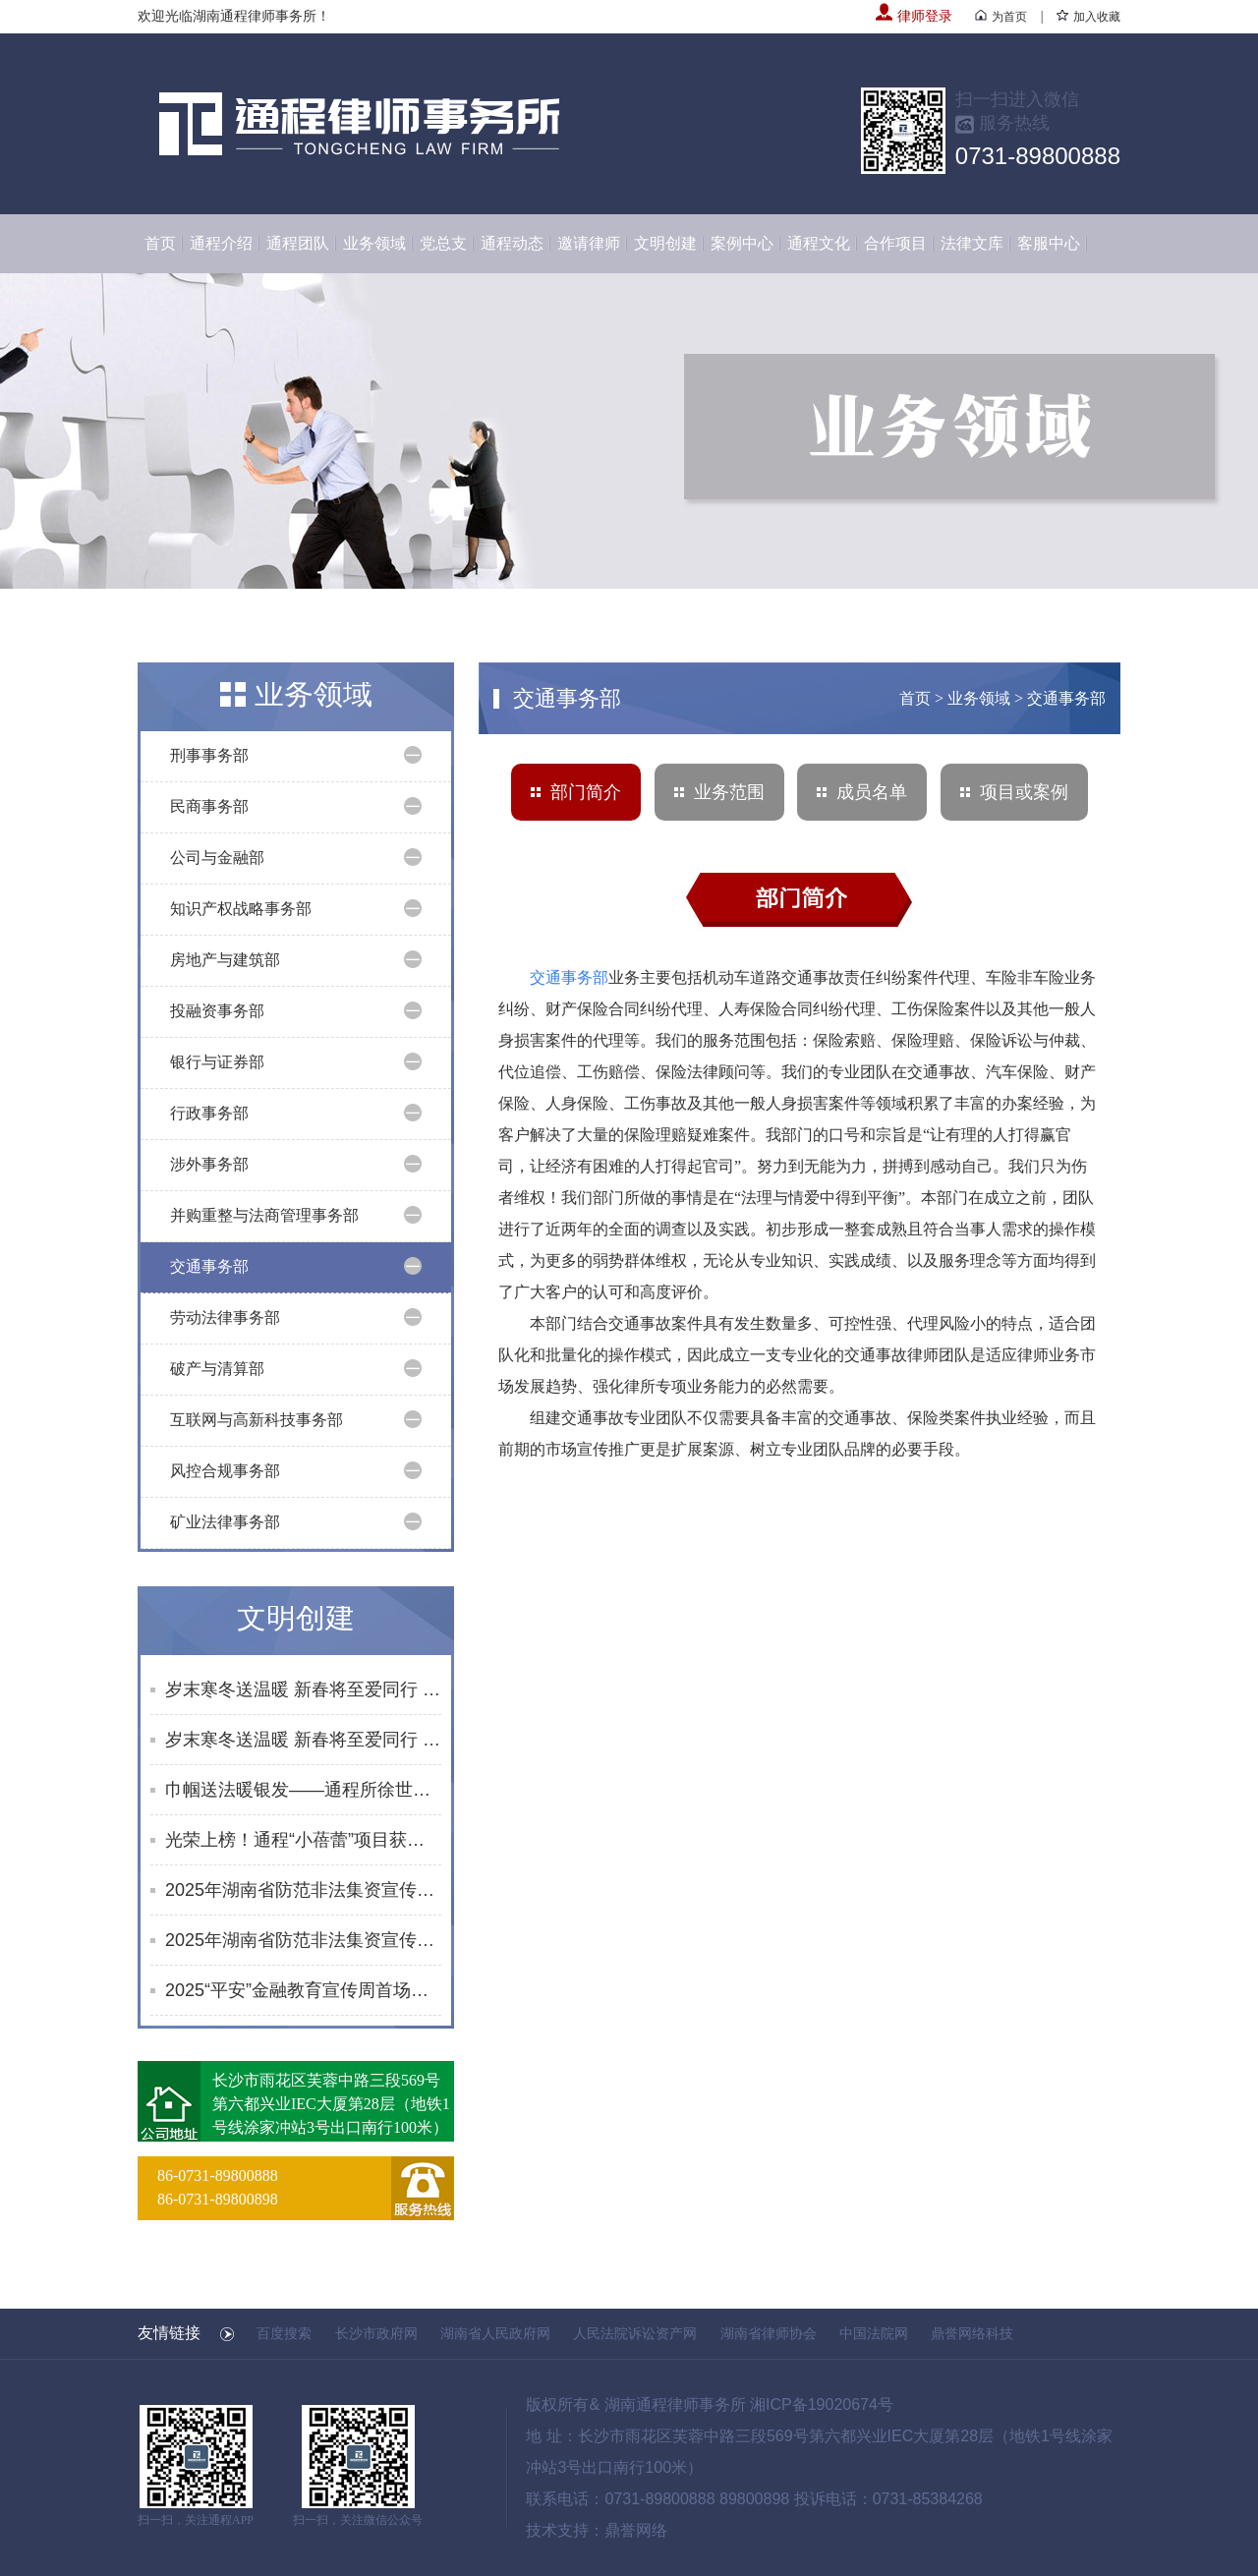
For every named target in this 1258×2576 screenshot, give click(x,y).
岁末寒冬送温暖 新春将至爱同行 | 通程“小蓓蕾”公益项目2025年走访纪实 (303, 1689)
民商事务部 (209, 806)
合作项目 (895, 243)
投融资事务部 (217, 1010)
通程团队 (297, 243)
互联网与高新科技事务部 (256, 1419)
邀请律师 (588, 243)
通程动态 (512, 243)
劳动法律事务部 (225, 1317)
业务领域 (374, 243)
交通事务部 (209, 1266)
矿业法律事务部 (225, 1522)
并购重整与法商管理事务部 (264, 1215)
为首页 (1001, 17)
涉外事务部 (209, 1164)
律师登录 (914, 16)
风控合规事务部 (225, 1470)
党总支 (443, 243)
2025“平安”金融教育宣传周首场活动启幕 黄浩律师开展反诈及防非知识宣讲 (303, 1990)
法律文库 (972, 243)
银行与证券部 (217, 1062)
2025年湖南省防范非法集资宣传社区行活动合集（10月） (303, 1890)
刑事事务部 (209, 755)
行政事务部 (209, 1113)
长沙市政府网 (376, 2333)
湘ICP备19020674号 (821, 2404)
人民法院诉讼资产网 (635, 2333)
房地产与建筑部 (225, 959)
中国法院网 (873, 2333)
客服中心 (1048, 243)
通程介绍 (221, 243)
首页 (160, 243)
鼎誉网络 (635, 2530)
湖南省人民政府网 (495, 2333)
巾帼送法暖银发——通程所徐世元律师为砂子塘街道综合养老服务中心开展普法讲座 (303, 1790)
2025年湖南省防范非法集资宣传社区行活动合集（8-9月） (303, 1940)
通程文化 (818, 243)
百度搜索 (284, 2333)
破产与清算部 (217, 1368)
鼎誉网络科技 (972, 2333)
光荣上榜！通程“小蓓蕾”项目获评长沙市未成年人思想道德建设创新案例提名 (303, 1840)
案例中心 (742, 243)
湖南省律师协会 (768, 2333)
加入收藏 (1088, 17)
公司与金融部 (217, 857)
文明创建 (665, 243)
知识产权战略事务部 (241, 908)
